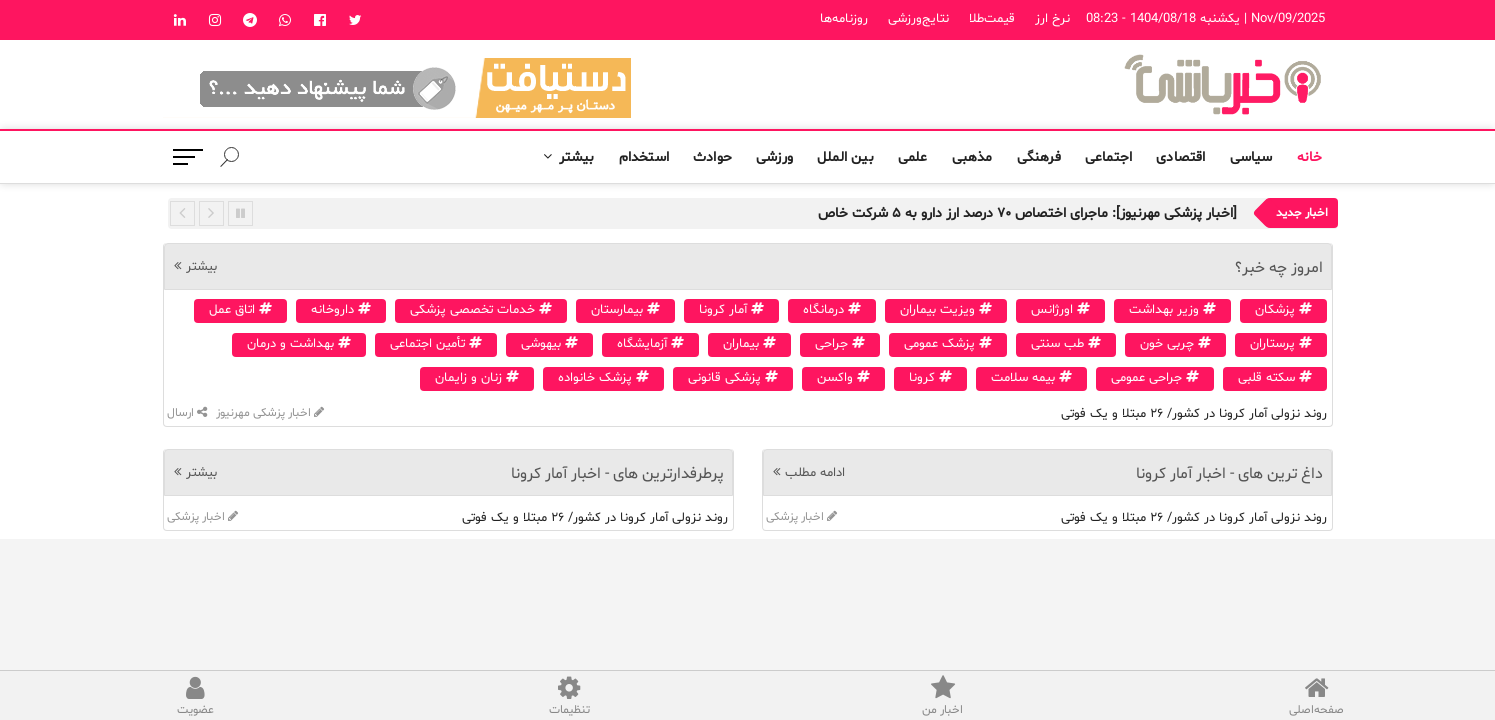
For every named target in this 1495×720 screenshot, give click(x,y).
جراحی (840, 344)
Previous (182, 213)
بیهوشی (549, 344)
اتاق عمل (240, 310)
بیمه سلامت (1031, 378)
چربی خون (1175, 344)
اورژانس (1060, 310)
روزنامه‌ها (844, 19)
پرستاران (1281, 344)
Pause (240, 213)
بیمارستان (625, 310)
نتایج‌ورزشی (918, 19)
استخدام (644, 157)
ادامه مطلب (815, 473)
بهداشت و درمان (299, 344)
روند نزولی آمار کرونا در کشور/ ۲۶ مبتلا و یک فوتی (1194, 414)
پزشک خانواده (603, 378)
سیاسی (1251, 157)
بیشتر (577, 157)
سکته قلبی (1275, 378)
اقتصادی (1180, 157)
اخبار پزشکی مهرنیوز (268, 413)
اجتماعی (1108, 157)
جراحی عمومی (1155, 378)
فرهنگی (1039, 157)
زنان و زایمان (477, 378)
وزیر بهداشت (1172, 310)
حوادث (712, 157)
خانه (1310, 157)
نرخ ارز (1052, 19)
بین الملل (845, 157)
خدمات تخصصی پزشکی (481, 310)
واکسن (843, 378)
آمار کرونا (731, 310)
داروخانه (341, 310)
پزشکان (1283, 310)
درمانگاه (832, 310)
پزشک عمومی (948, 344)
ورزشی (774, 157)
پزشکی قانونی (733, 378)
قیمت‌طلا (992, 19)
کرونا (930, 378)
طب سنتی (1066, 344)
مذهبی (972, 157)
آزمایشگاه (650, 344)
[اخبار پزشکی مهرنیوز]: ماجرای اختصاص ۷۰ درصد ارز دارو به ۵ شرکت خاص (1027, 213)
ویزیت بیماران (946, 310)
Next (211, 213)
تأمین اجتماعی (436, 344)
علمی (913, 157)
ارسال (187, 413)
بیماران (749, 344)
